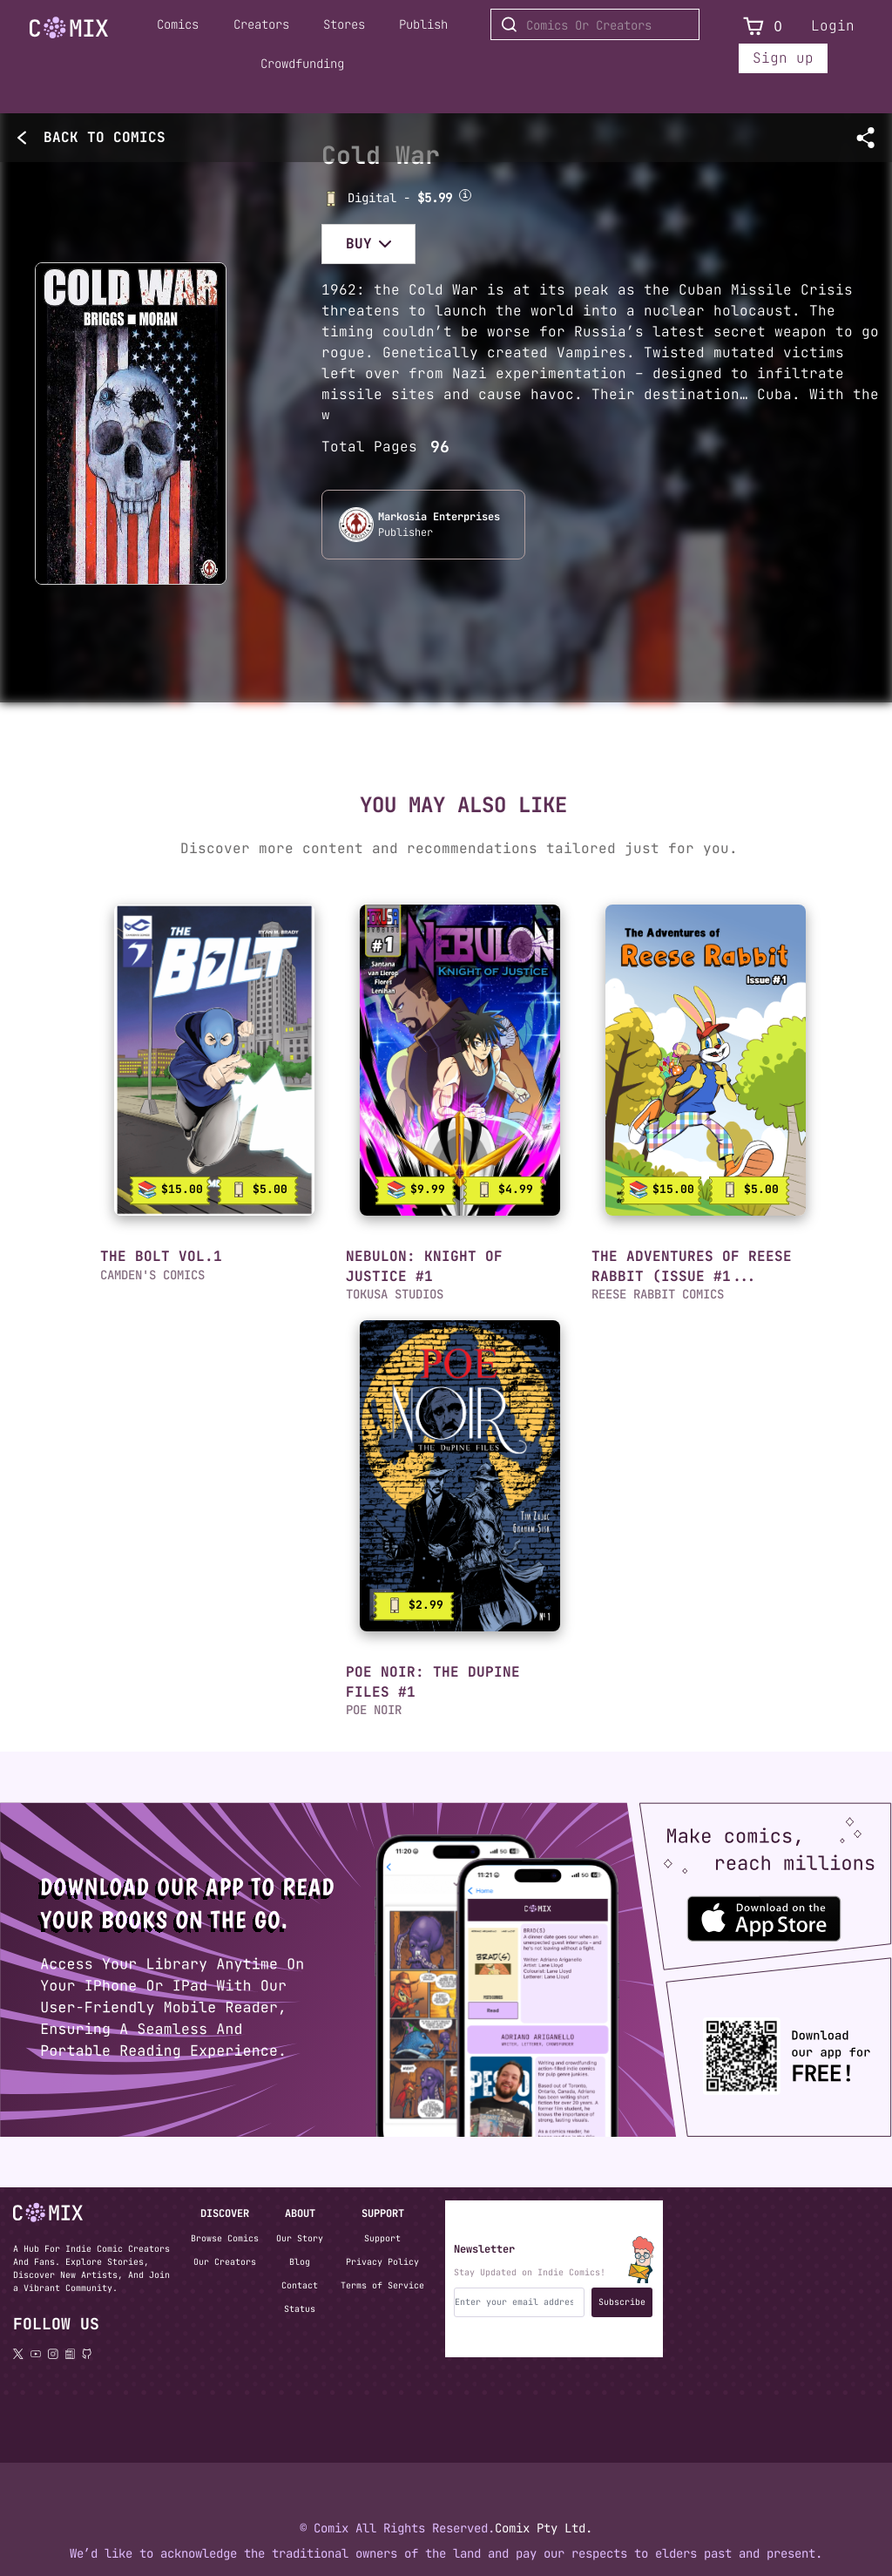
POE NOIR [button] (374, 1710)
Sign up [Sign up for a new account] (783, 58)
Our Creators (224, 2262)
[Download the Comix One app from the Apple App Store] (748, 1910)
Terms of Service (382, 2285)
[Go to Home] (69, 28)
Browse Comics (225, 2238)
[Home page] (69, 30)
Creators (261, 24)
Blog (299, 2262)
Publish (423, 24)
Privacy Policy (382, 2262)
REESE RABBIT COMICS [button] (657, 1294)
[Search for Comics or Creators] (594, 24)
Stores (344, 24)
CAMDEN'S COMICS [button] (152, 1275)
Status (299, 2309)
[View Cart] (753, 27)
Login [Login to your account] (833, 26)
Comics (178, 24)
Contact (299, 2285)
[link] (214, 1060)
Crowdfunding (302, 63)
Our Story (299, 2238)
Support (382, 2238)
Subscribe (621, 2302)
